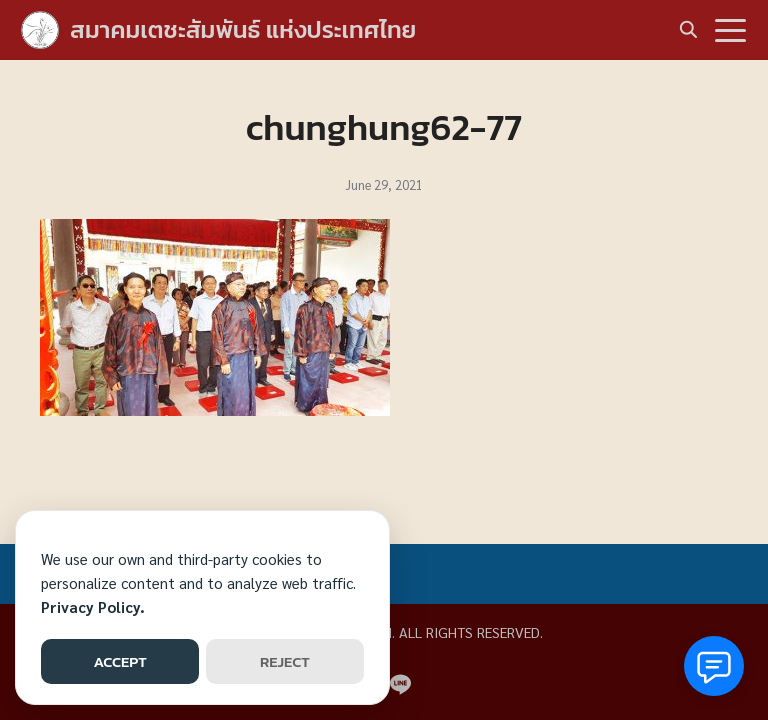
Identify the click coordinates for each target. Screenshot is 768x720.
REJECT (285, 661)
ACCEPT (119, 661)
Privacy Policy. (93, 606)
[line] (400, 684)
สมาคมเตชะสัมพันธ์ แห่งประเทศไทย (243, 29)
